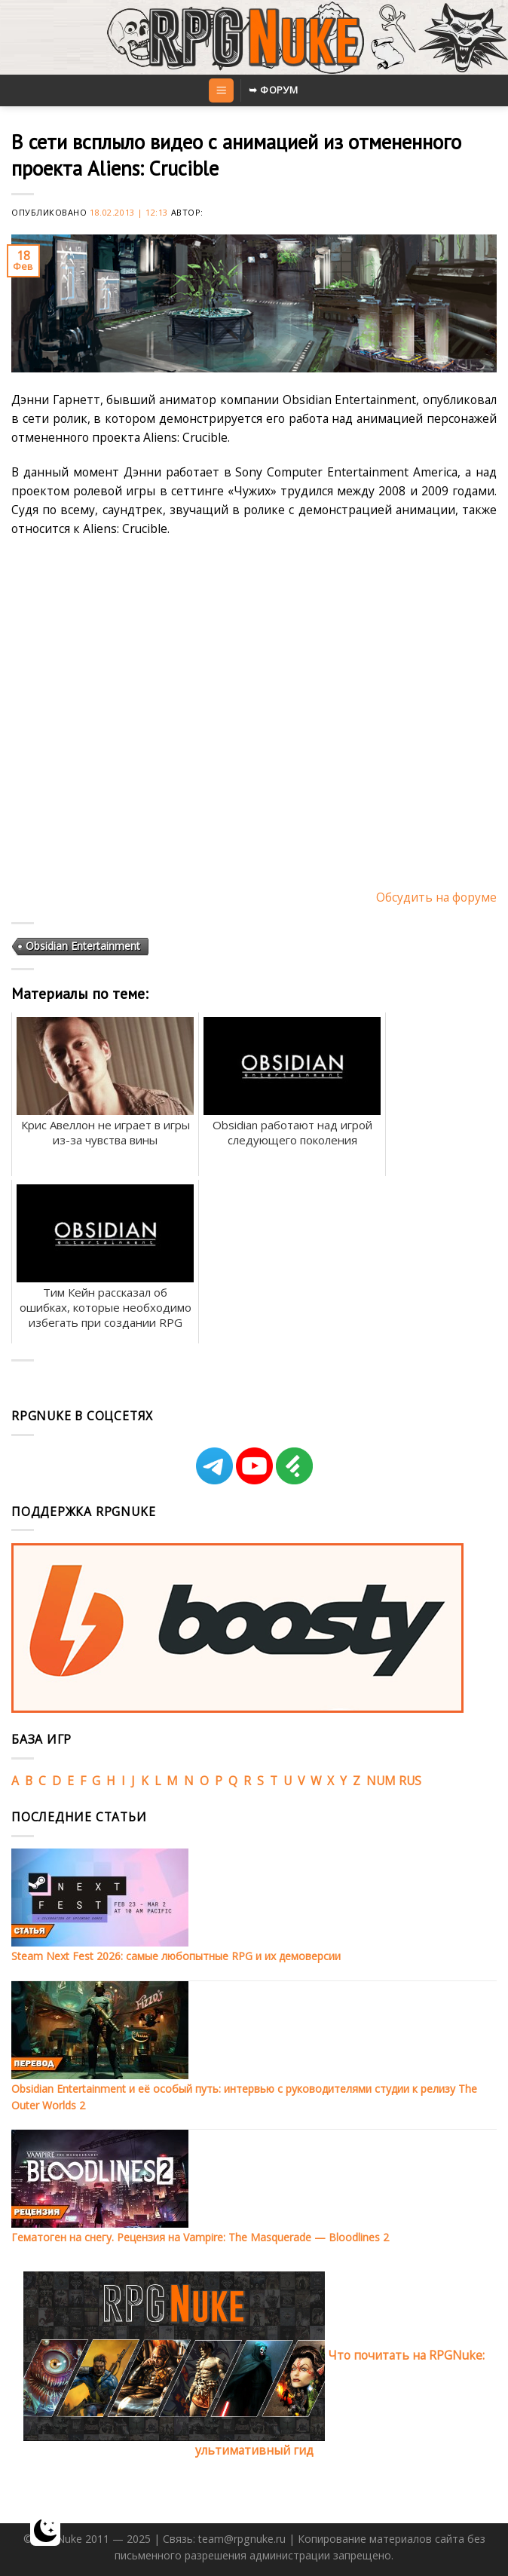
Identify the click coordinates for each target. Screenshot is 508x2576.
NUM (381, 1780)
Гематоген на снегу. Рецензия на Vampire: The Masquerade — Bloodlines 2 (200, 2237)
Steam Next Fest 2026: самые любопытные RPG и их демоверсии (176, 1956)
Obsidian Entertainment (83, 946)
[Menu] (221, 90)
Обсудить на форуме (436, 897)
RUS (410, 1780)
